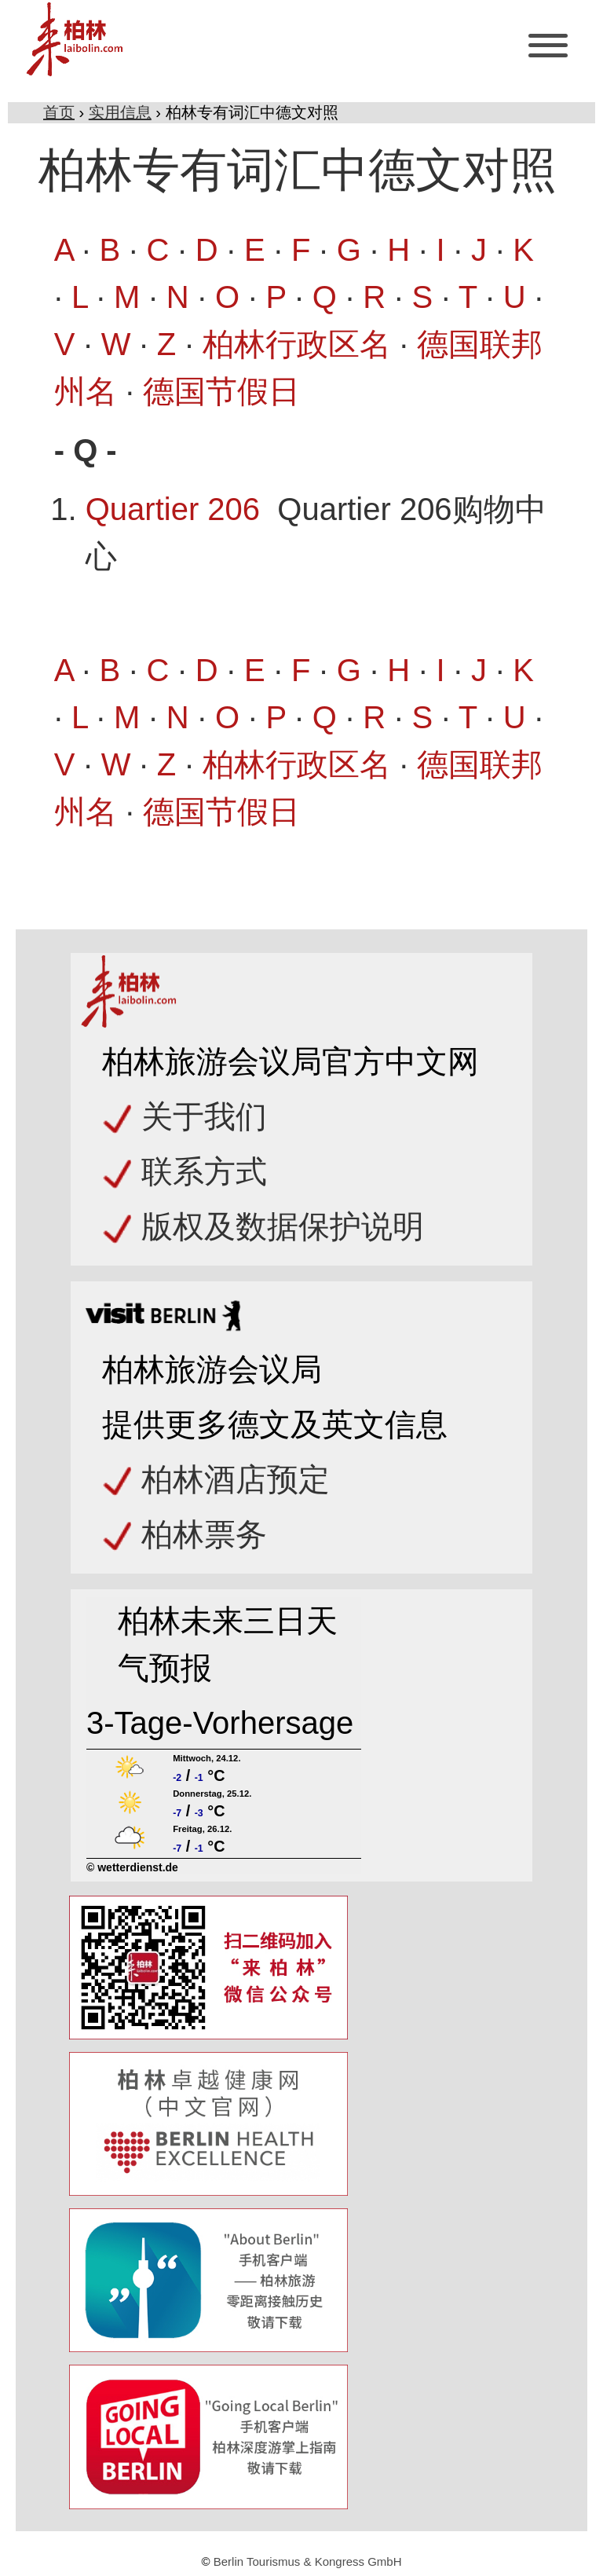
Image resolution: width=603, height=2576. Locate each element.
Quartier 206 (173, 509)
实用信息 (120, 112)
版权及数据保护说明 (282, 1226)
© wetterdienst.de (132, 1867)
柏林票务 (204, 1534)
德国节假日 (221, 391)
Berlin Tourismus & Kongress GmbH (308, 2561)
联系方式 (204, 1171)
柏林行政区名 (297, 344)
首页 (59, 112)
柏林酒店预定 (235, 1479)
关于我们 (204, 1116)
